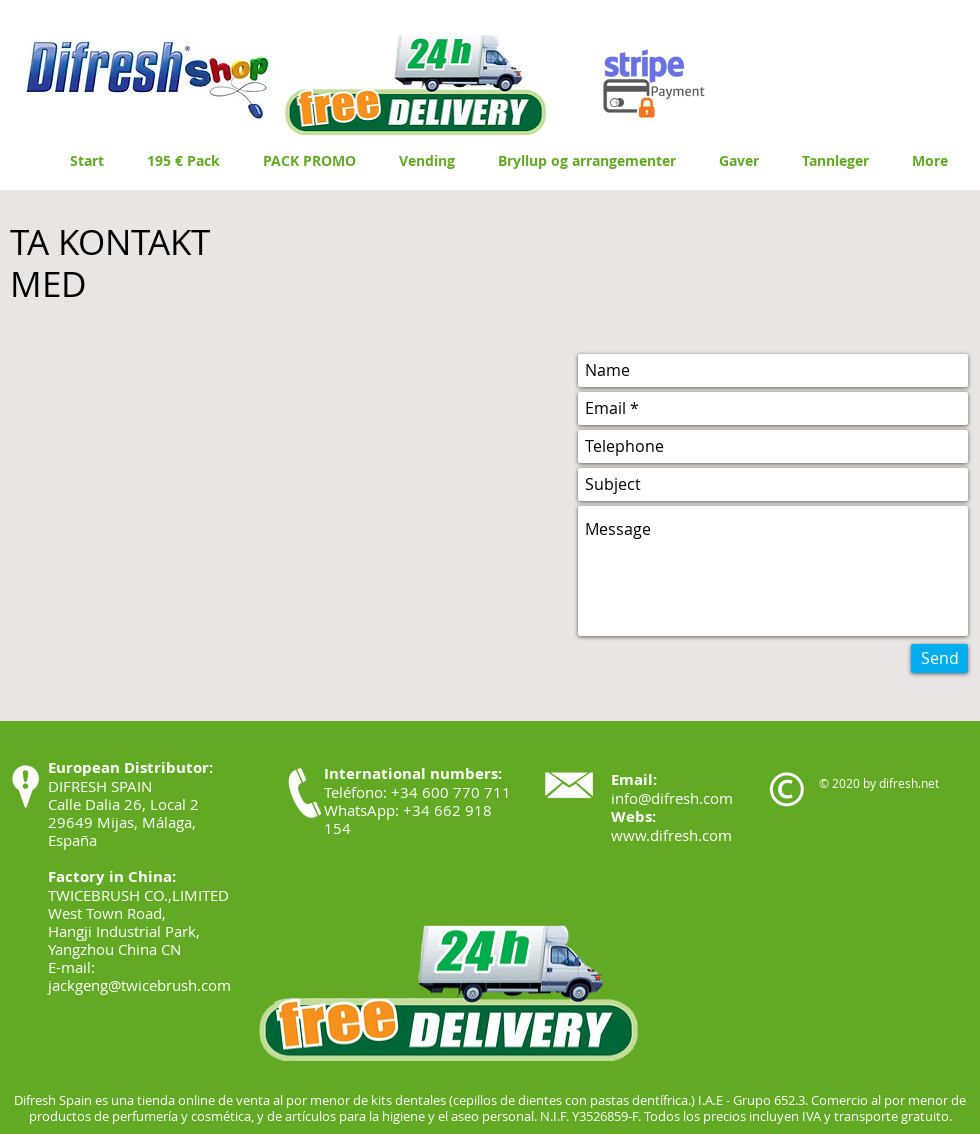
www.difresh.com (671, 835)
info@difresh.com (672, 798)
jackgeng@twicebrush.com (139, 985)
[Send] (939, 658)
